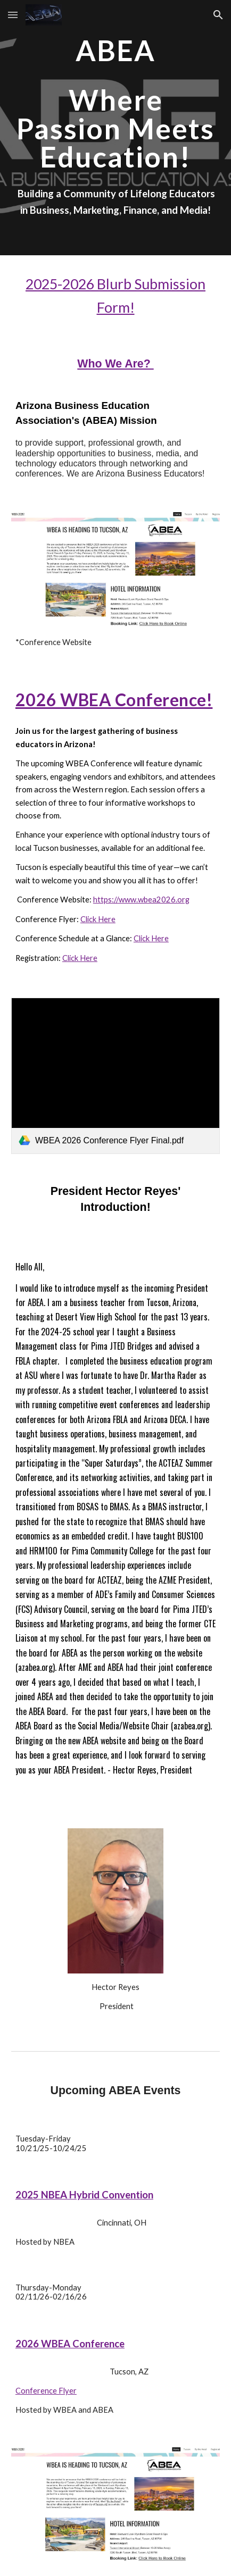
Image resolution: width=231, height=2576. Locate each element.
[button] (13, 14)
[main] (115, 103)
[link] (115, 1076)
